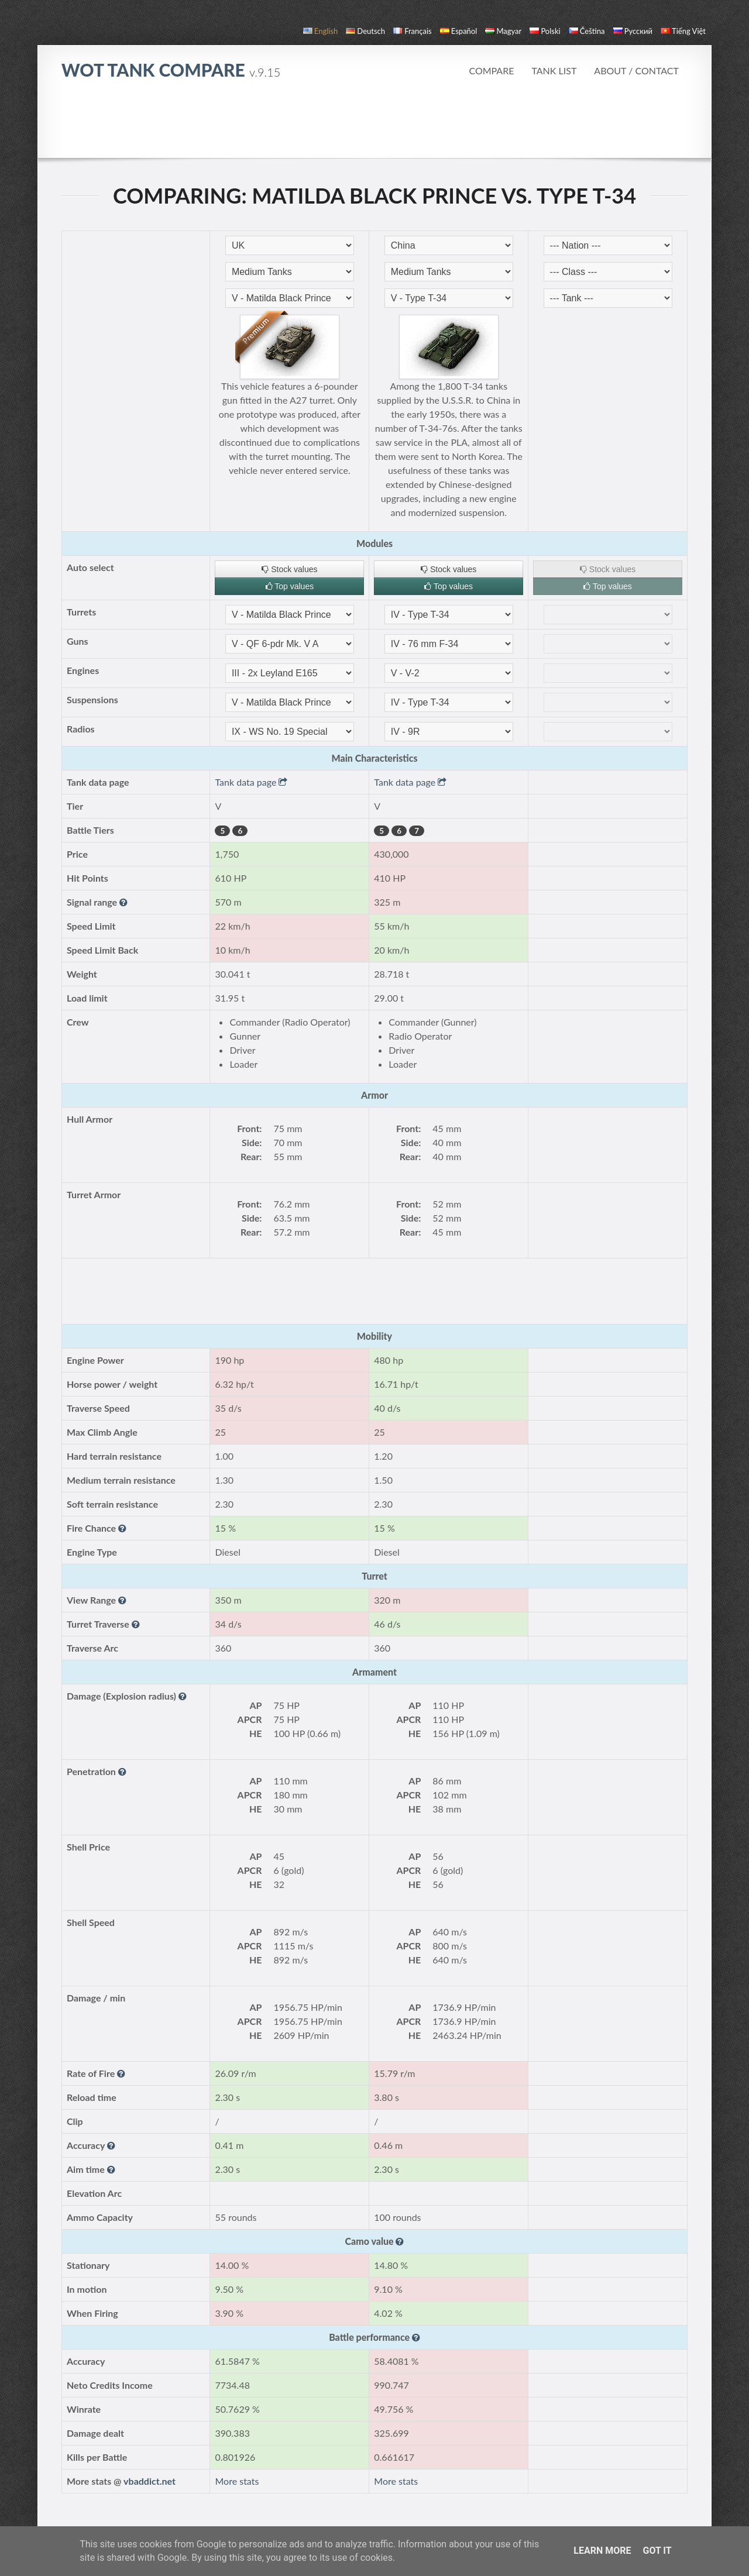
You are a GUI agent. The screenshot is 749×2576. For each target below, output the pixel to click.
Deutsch (365, 31)
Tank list (553, 70)
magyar (503, 31)
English (320, 31)
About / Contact (636, 70)
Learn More (602, 2550)
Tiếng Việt (683, 31)
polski (545, 31)
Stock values (289, 569)
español (458, 31)
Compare (491, 70)
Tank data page (251, 781)
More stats (237, 2480)
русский (632, 31)
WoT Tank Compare (170, 69)
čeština (587, 31)
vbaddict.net (149, 2480)
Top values (290, 586)
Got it (657, 2550)
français (412, 31)
